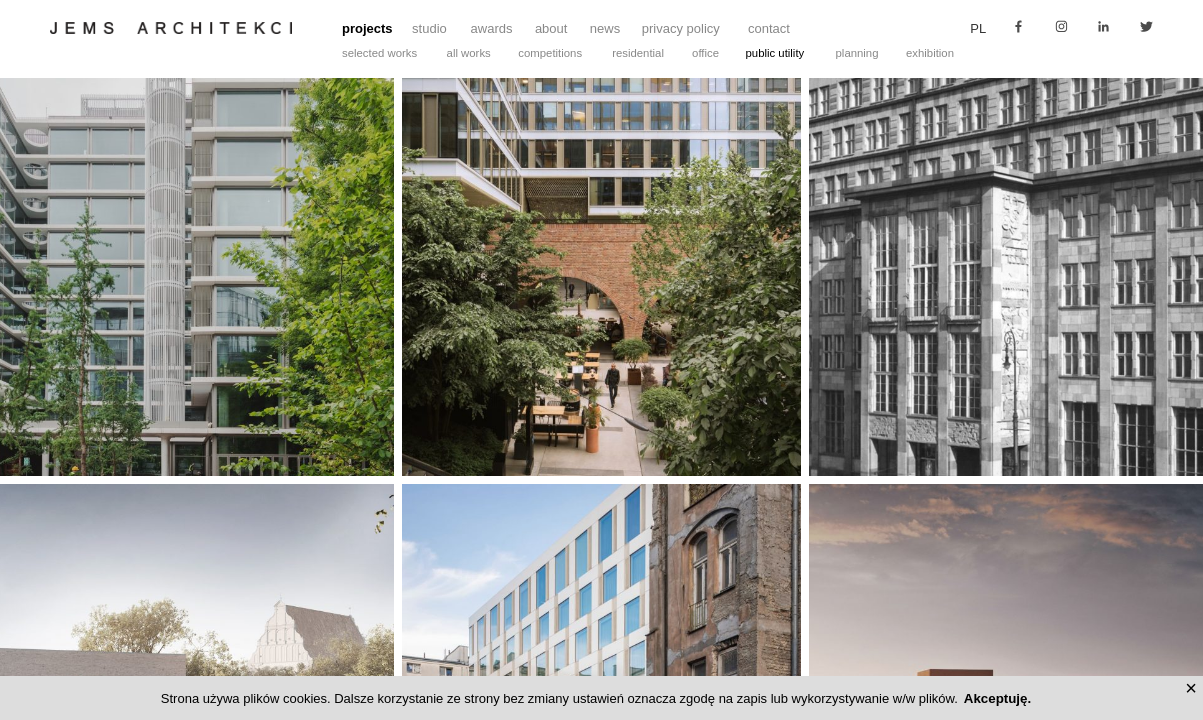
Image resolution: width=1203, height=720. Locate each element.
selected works (379, 53)
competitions (550, 53)
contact (769, 28)
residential (638, 53)
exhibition (930, 53)
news (605, 28)
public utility (775, 53)
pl (978, 28)
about (551, 28)
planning (857, 53)
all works (469, 53)
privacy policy (681, 28)
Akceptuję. (997, 698)
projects (367, 28)
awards (492, 28)
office (705, 53)
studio (429, 28)
